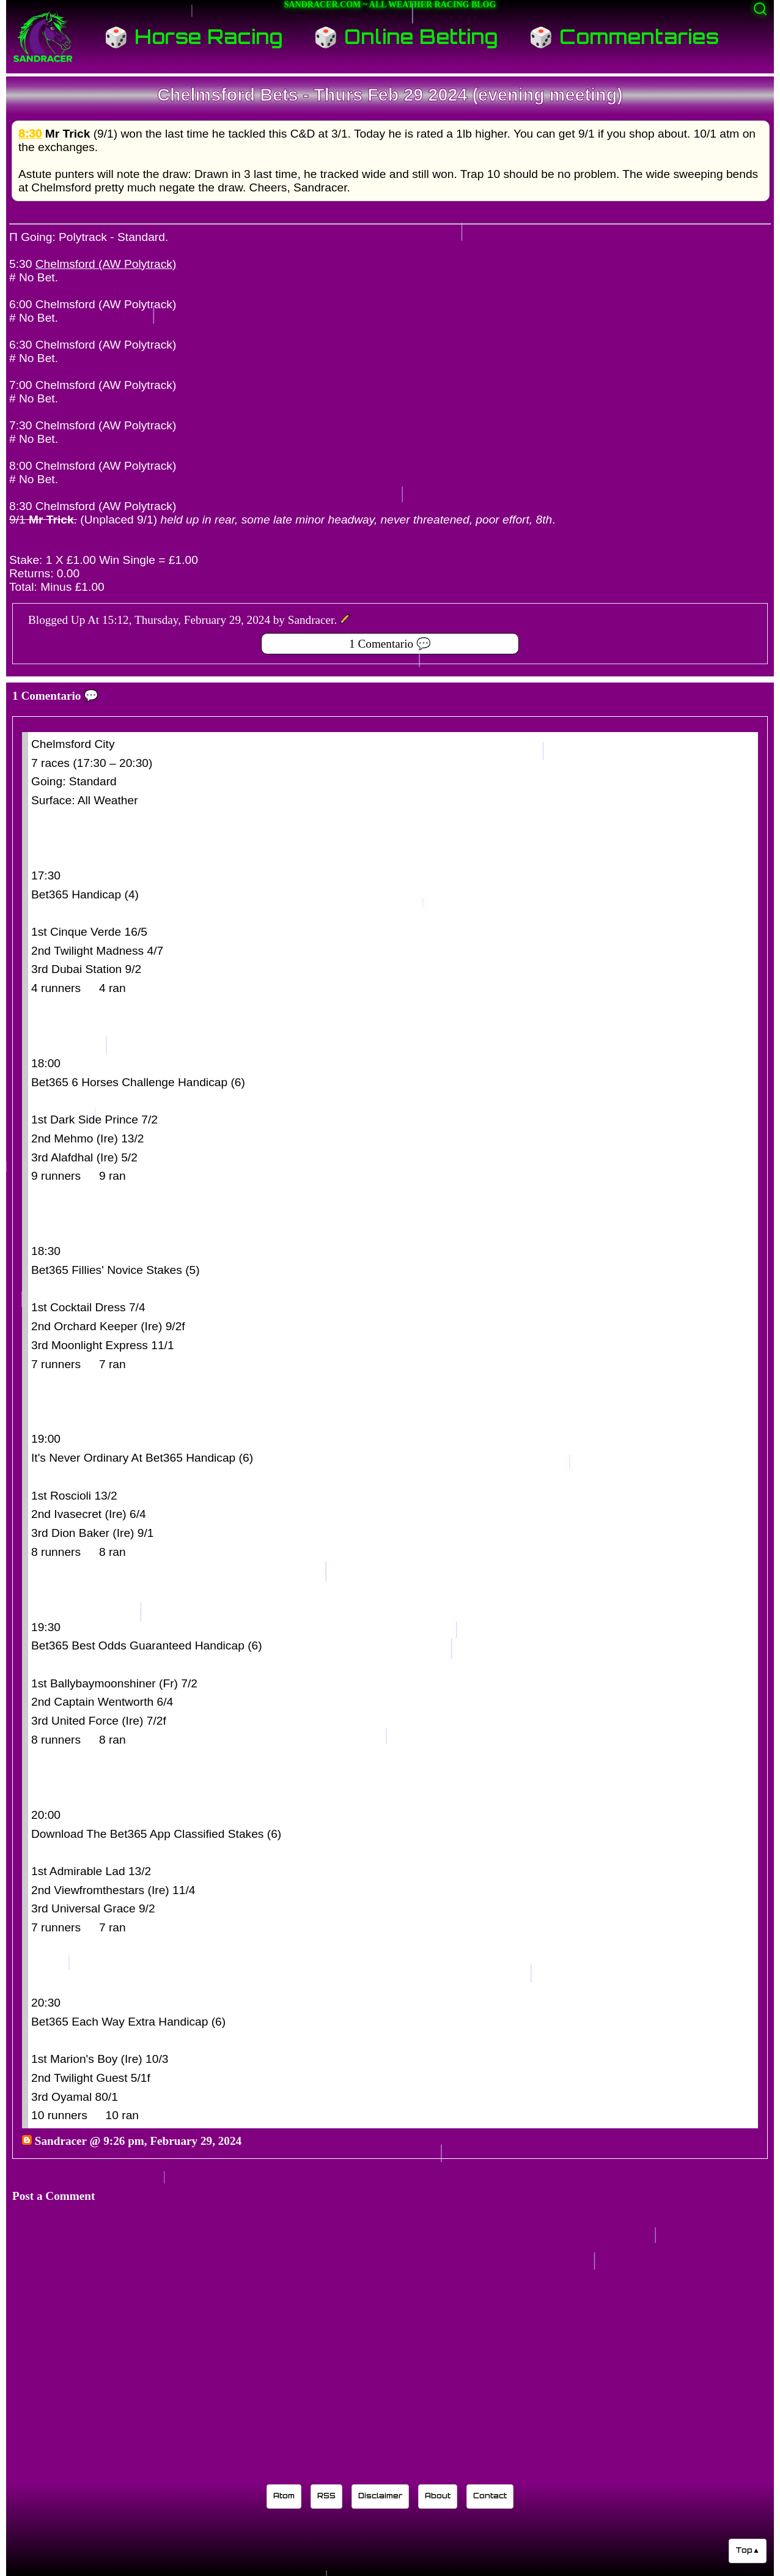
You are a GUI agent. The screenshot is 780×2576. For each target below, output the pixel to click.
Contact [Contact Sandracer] (490, 2495)
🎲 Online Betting (406, 36)
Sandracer (61, 2140)
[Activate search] (760, 9)
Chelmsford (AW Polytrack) (106, 263)
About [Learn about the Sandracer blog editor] (438, 2495)
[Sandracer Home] (42, 36)
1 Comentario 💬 (390, 643)
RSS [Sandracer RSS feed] (326, 2495)
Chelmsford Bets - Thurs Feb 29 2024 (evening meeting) (390, 95)
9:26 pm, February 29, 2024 (172, 2140)
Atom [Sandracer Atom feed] (284, 2495)
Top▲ (747, 2550)
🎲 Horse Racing (193, 36)
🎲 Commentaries (624, 36)
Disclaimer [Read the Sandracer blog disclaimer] (380, 2495)
